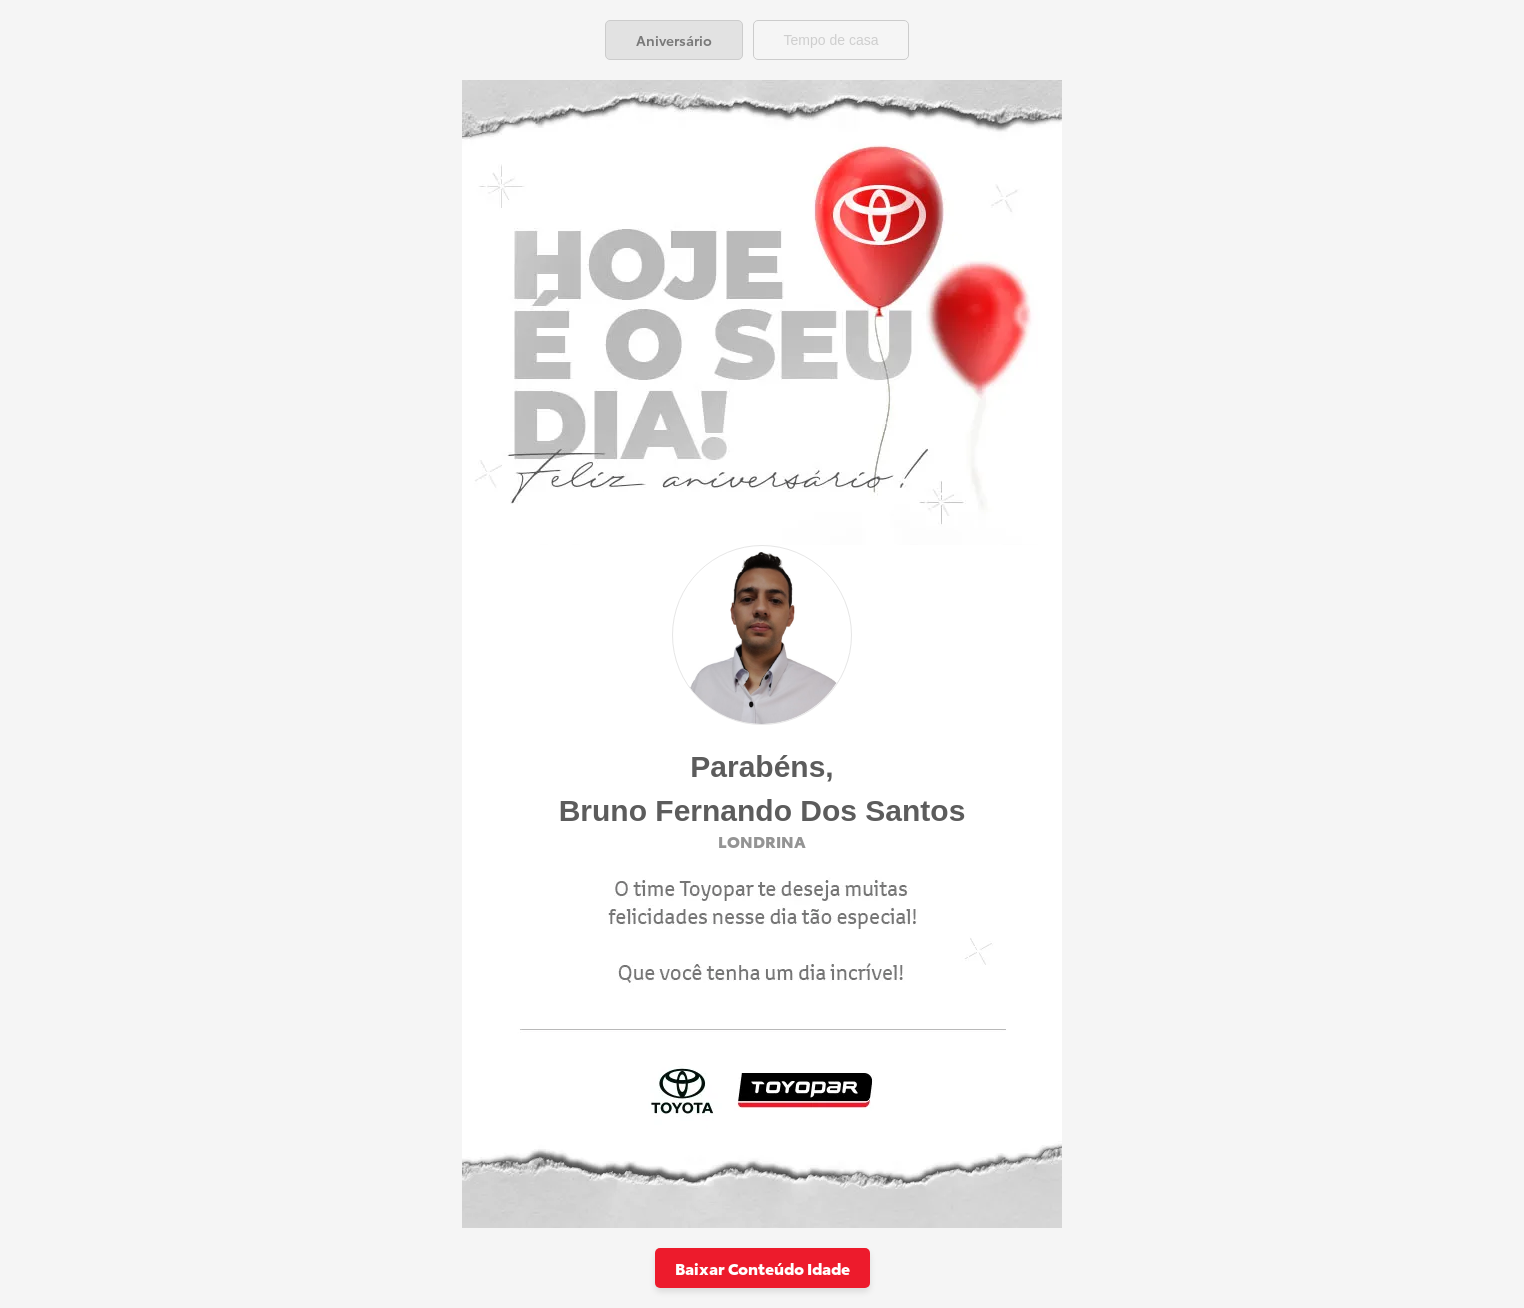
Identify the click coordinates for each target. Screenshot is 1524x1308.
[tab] (674, 40)
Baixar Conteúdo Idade (762, 1267)
